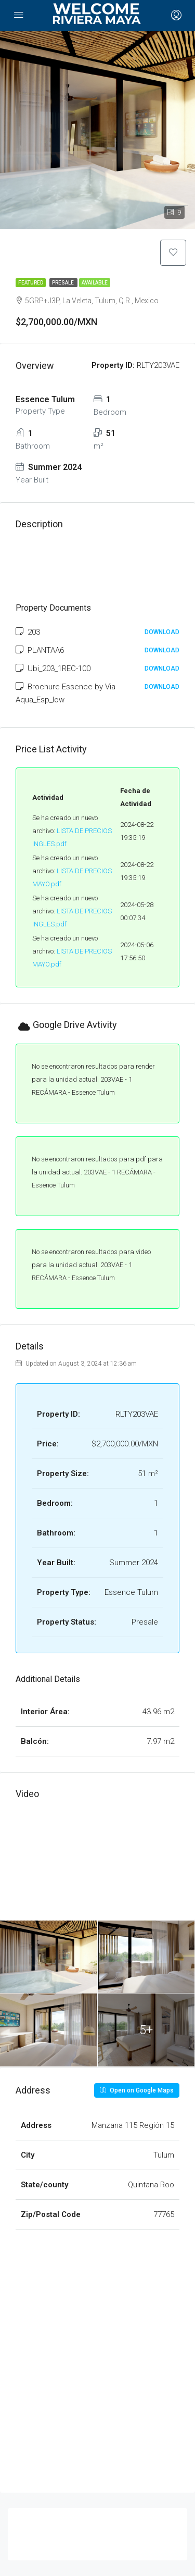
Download (162, 632)
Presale (63, 283)
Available (95, 283)
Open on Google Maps (137, 2090)
